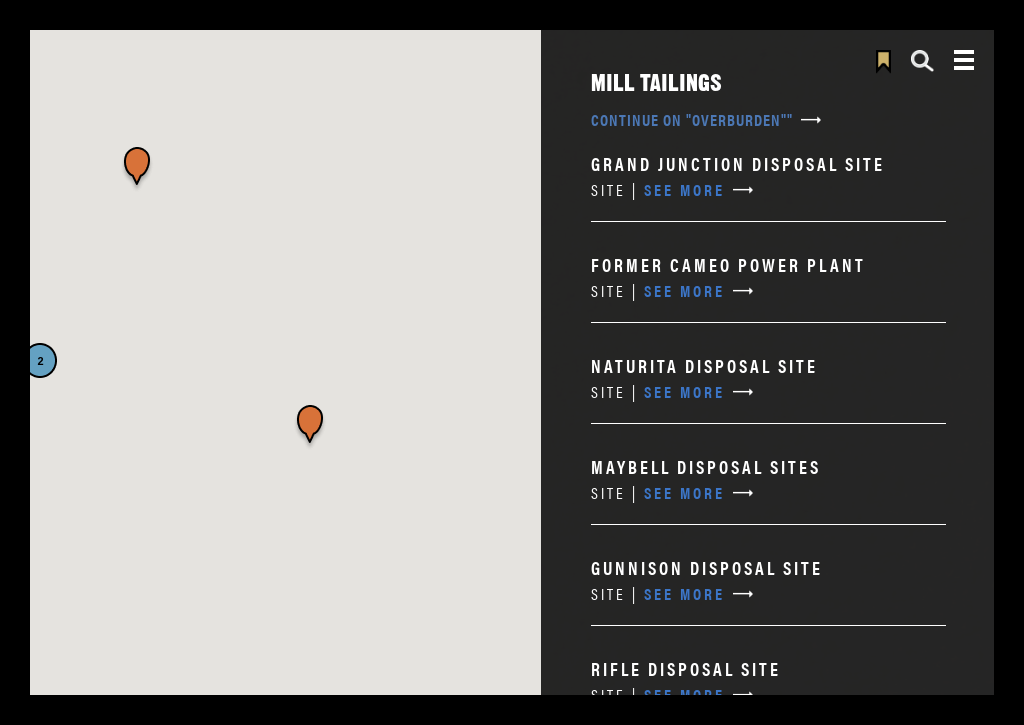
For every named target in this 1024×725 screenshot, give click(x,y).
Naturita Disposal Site (704, 365)
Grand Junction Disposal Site (738, 163)
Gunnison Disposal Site (707, 567)
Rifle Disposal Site (686, 668)
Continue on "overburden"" (692, 119)
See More (658, 189)
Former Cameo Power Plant (728, 264)
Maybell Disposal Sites (706, 466)
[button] (310, 428)
